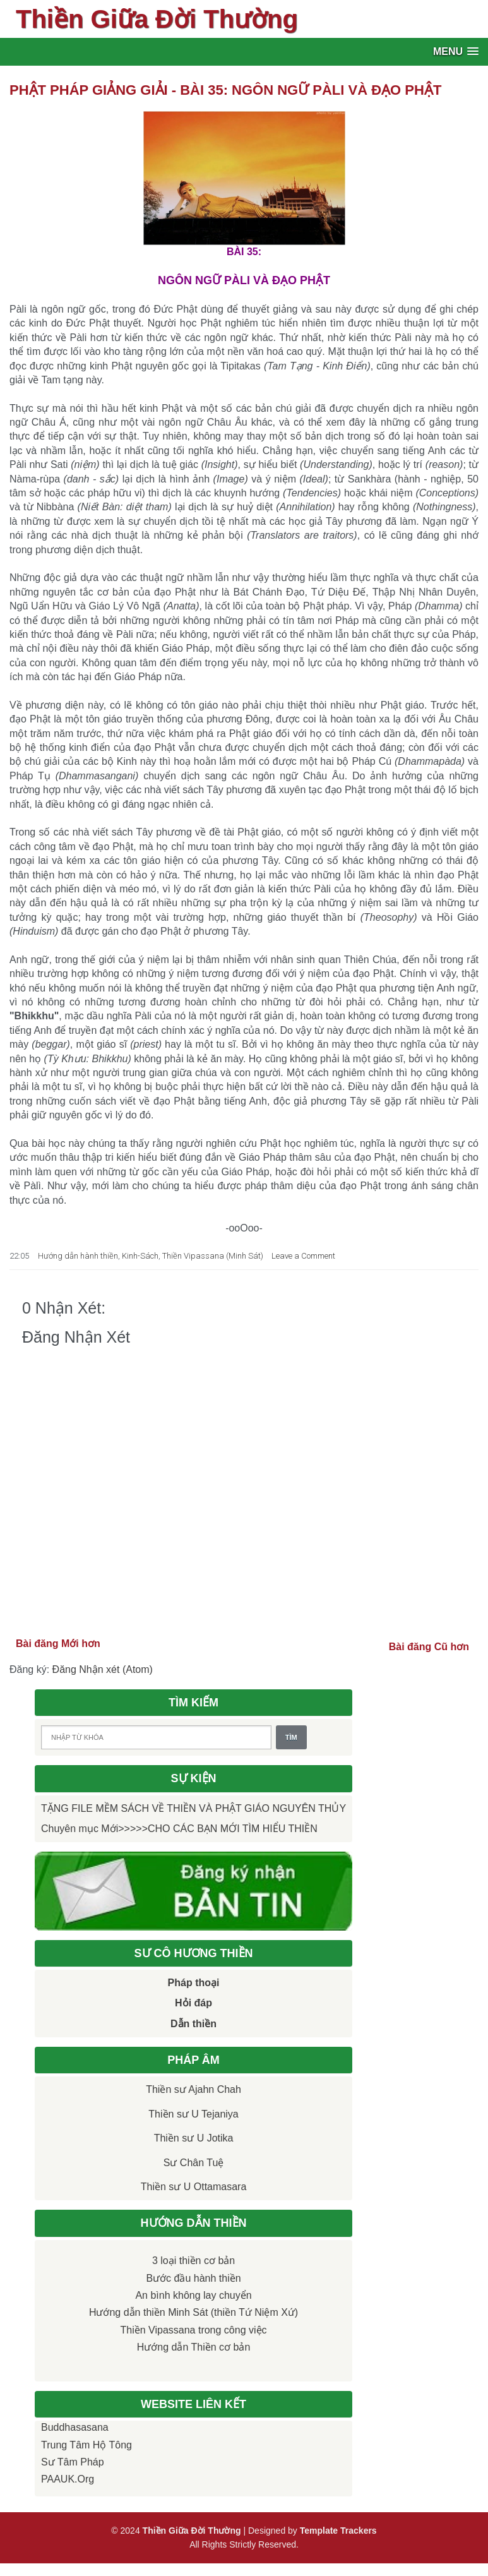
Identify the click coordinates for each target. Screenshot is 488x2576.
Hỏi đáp (193, 2003)
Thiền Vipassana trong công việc (194, 2330)
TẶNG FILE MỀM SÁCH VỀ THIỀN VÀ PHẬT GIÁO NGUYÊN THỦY (193, 1808)
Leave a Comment (303, 1256)
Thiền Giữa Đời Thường (157, 19)
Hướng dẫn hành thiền (78, 1256)
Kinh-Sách (140, 1256)
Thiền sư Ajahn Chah (193, 2089)
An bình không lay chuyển (193, 2295)
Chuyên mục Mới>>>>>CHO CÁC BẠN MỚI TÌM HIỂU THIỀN (179, 1828)
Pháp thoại (194, 1982)
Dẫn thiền (193, 2023)
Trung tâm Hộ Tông (86, 2445)
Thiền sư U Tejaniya (193, 2114)
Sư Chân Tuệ (194, 2162)
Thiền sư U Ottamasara (194, 2186)
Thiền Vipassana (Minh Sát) (212, 1256)
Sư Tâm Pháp (72, 2462)
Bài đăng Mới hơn (58, 1643)
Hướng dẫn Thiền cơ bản (194, 2347)
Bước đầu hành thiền (193, 2278)
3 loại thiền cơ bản (193, 2260)
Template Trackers (338, 2530)
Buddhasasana (75, 2427)
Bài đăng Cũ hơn (429, 1646)
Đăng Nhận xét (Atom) (102, 1669)
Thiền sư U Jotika (194, 2138)
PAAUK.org (67, 2479)
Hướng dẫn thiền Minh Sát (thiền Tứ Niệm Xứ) (193, 2312)
